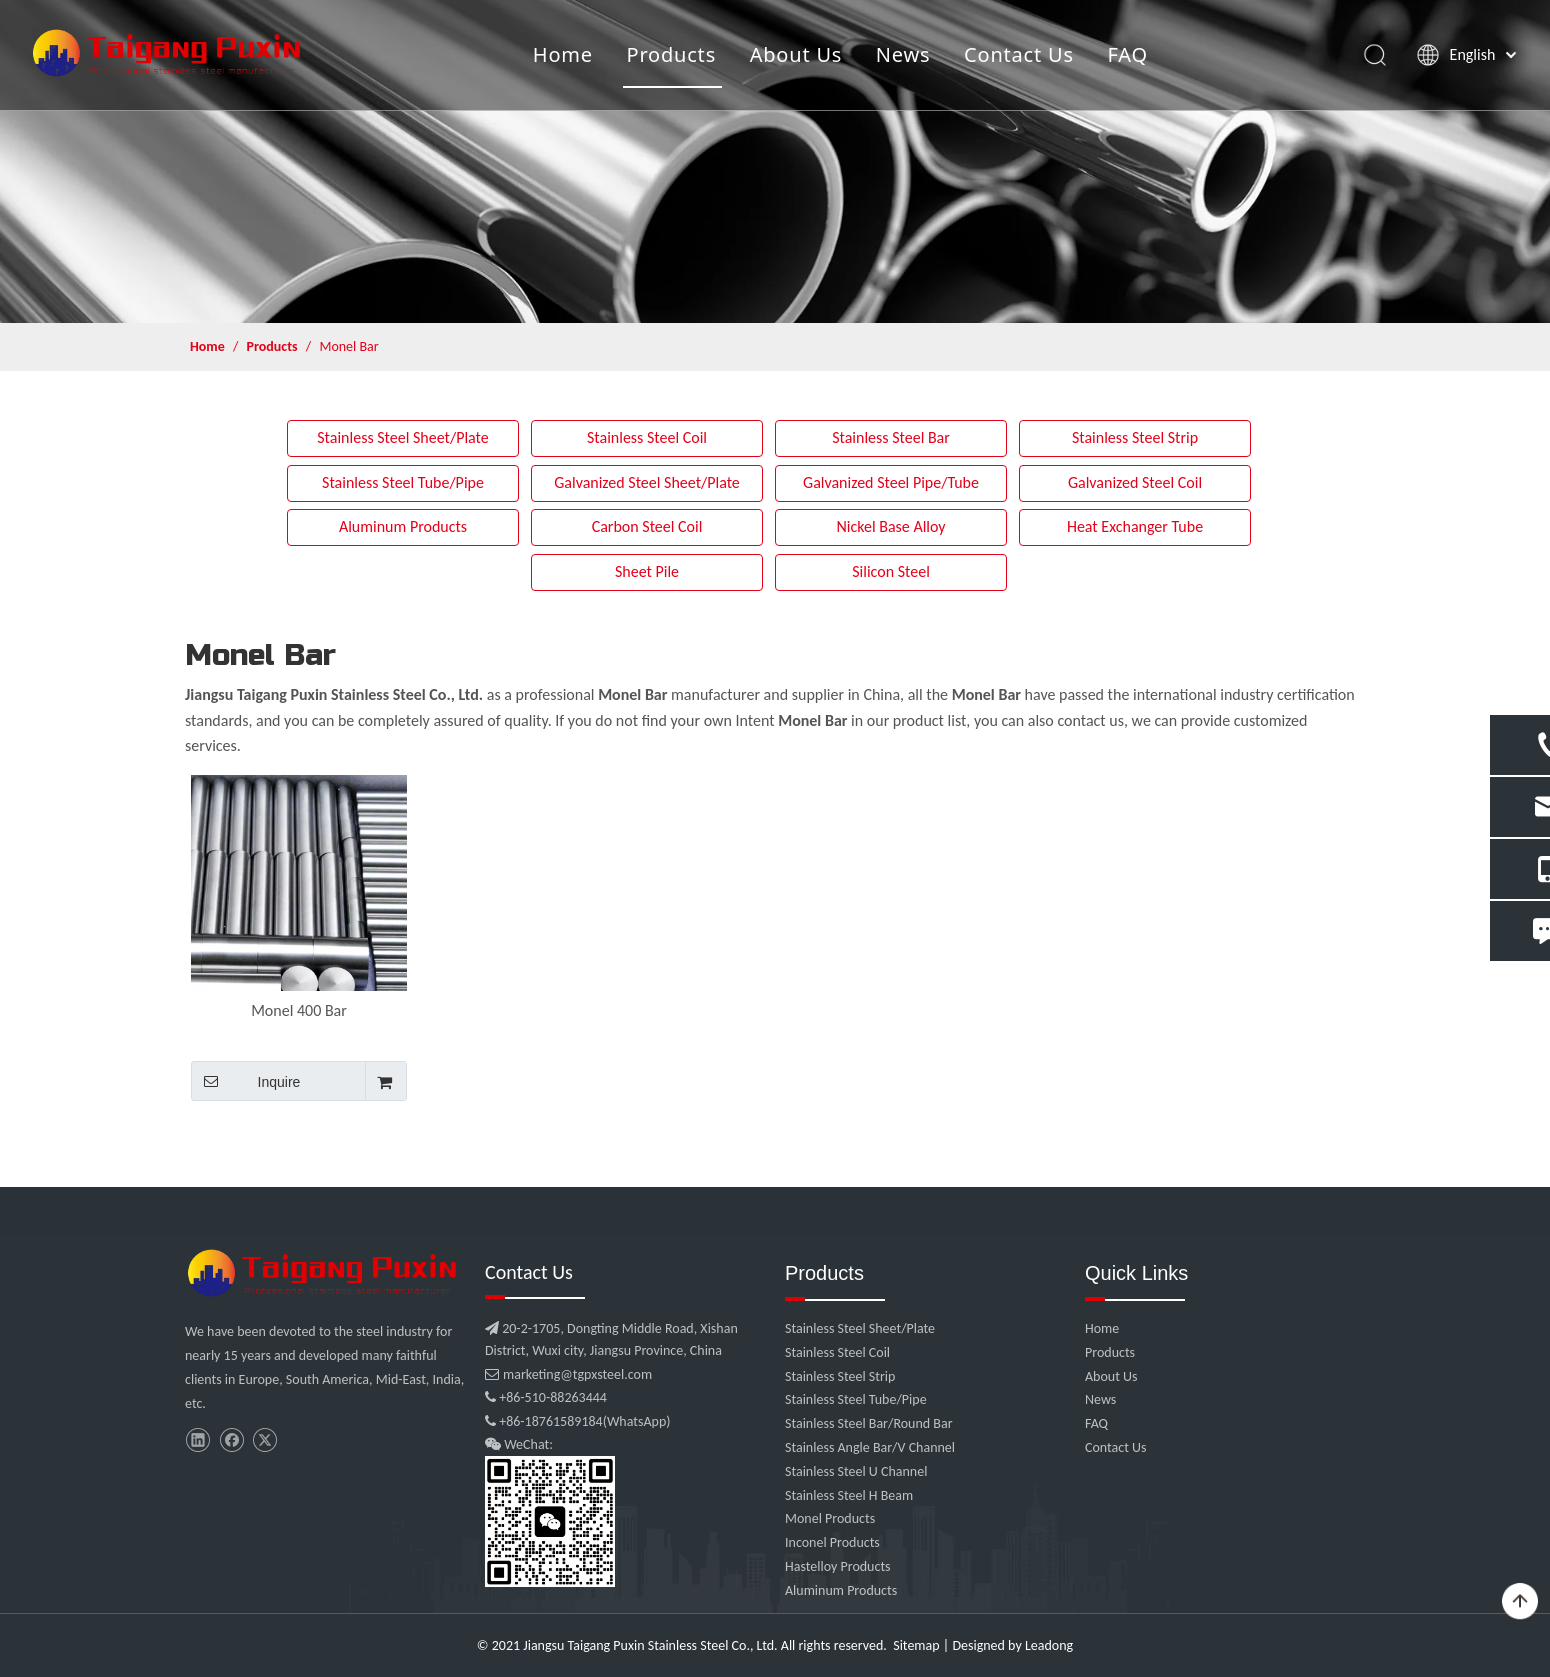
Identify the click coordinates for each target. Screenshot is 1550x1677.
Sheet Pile (647, 571)
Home (562, 54)
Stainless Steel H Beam (849, 1495)
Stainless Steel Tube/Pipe (403, 482)
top (1520, 1602)
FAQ (1127, 54)
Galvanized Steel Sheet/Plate (647, 482)
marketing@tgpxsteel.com (568, 1374)
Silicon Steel (891, 571)
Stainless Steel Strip (1135, 437)
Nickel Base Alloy (890, 526)
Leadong (1049, 1645)
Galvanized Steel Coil (1135, 482)
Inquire (245, 1081)
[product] (775, 161)
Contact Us (1018, 54)
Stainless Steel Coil (647, 437)
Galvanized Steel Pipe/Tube (891, 482)
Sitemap (916, 1645)
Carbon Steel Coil (647, 526)
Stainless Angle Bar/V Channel (870, 1447)
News (902, 54)
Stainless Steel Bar (891, 437)
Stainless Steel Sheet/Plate (403, 437)
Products (671, 54)
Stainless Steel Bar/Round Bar (869, 1423)
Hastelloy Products (838, 1566)
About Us (795, 54)
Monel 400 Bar (299, 1010)
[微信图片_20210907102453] (325, 1273)
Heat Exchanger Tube (1135, 526)
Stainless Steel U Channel (856, 1471)
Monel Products (830, 1518)
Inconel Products (832, 1542)
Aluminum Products (403, 526)
